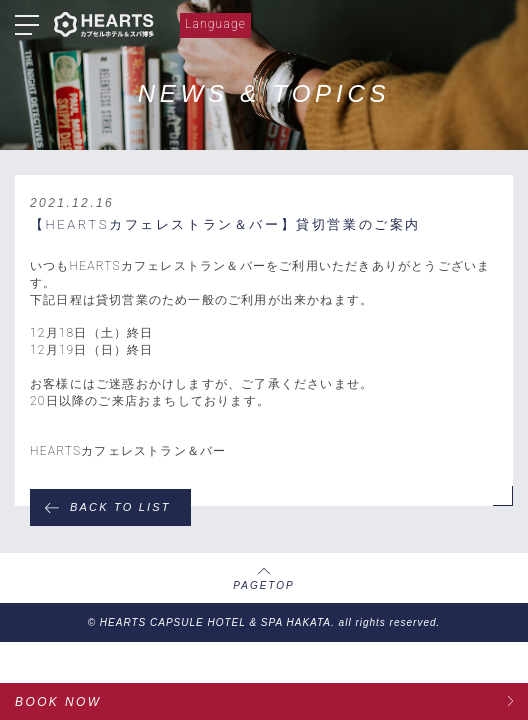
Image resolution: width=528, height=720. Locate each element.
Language (215, 24)
